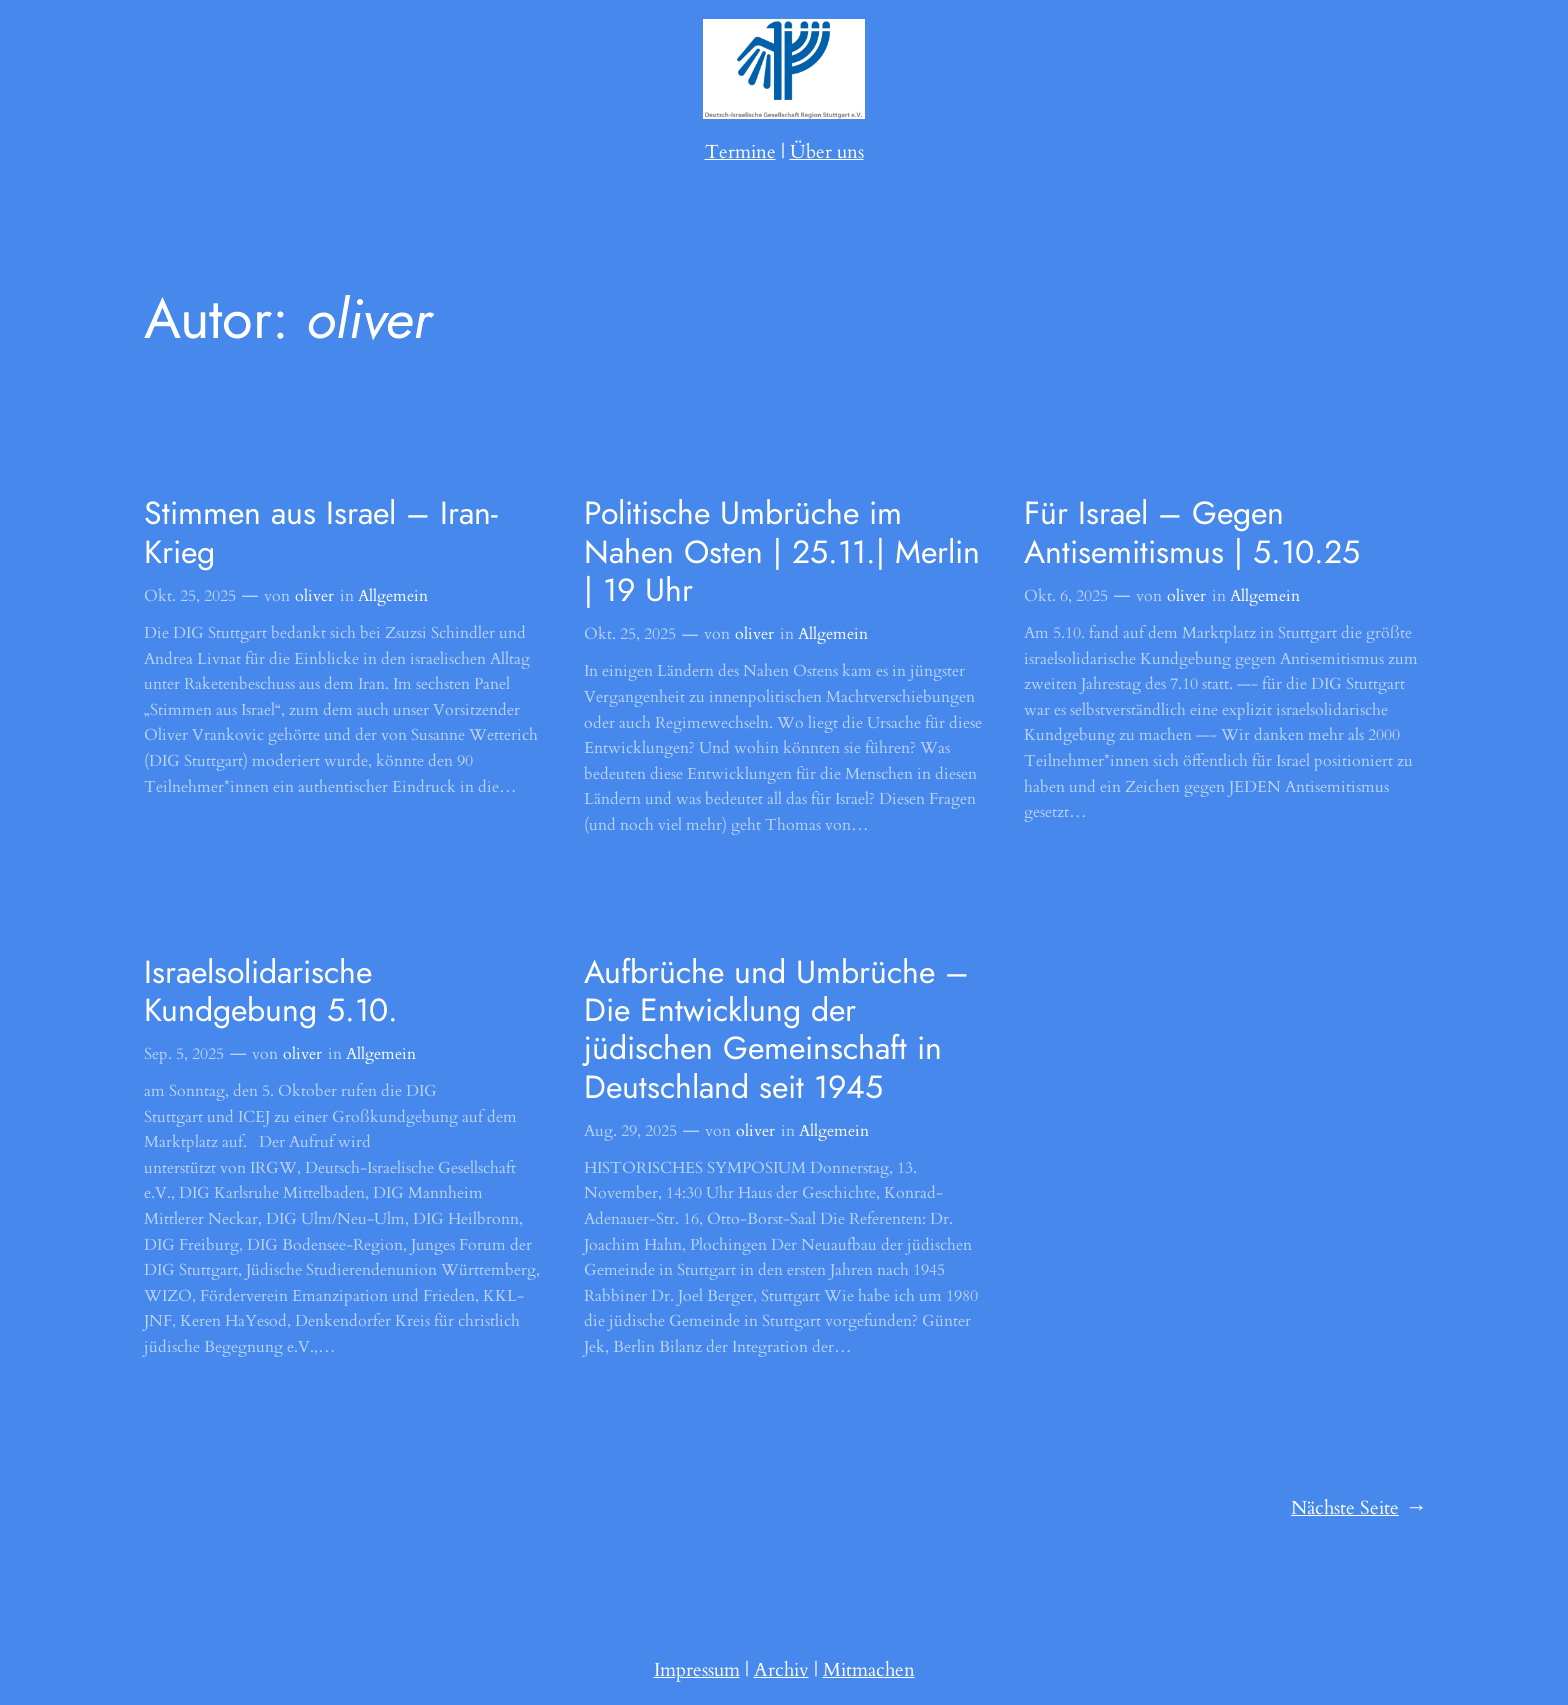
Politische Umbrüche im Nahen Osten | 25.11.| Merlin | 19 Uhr (782, 551)
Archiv (781, 1670)
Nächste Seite (1357, 1509)
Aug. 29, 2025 (630, 1131)
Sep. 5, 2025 (184, 1054)
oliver (314, 596)
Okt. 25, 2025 (190, 596)
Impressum (697, 1670)
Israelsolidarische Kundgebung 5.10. (271, 991)
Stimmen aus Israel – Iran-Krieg (321, 532)
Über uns (827, 152)
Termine (740, 152)
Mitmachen (869, 1670)
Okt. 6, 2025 (1066, 596)
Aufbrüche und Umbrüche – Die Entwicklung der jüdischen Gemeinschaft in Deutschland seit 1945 (776, 1030)
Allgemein (393, 596)
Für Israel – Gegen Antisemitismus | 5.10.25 (1192, 532)
